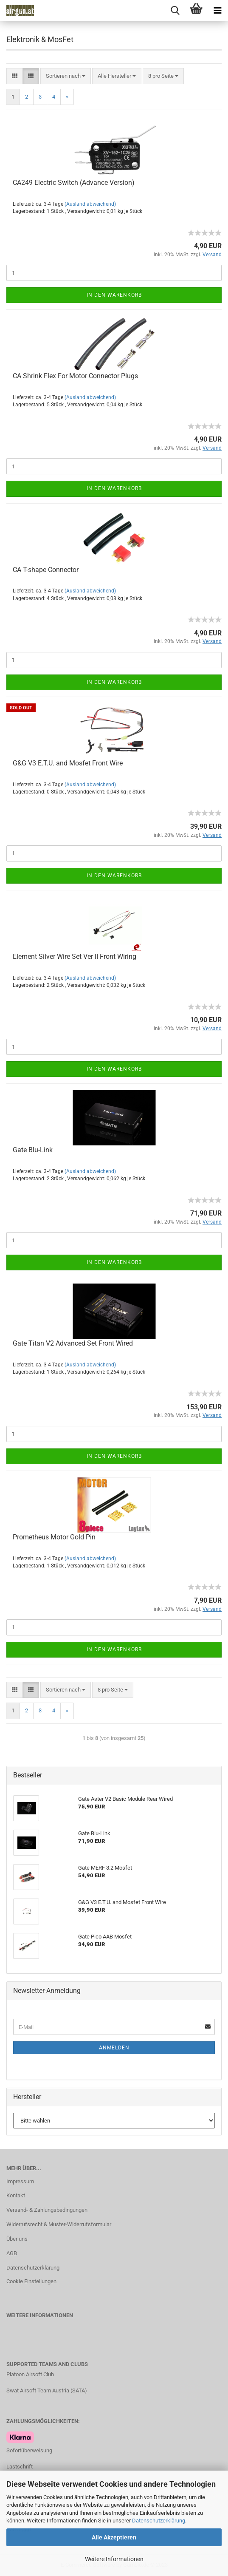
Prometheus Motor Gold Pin (54, 1537)
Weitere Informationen (114, 2559)
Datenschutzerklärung (158, 2520)
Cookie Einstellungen (31, 2281)
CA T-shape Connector (46, 570)
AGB (11, 2253)
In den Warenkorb (114, 295)
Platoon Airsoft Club (30, 2374)
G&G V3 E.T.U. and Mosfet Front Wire (68, 763)
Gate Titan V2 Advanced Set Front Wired (73, 1343)
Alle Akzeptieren (114, 2537)
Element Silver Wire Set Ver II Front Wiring (74, 956)
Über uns (17, 2239)
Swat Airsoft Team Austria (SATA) (46, 2390)
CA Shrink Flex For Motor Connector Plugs (75, 376)
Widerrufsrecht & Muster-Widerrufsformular (58, 2224)
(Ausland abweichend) (90, 204)
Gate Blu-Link (33, 1150)
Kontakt (15, 2195)
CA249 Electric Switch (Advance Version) (74, 183)
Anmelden (114, 2048)
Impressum (20, 2181)
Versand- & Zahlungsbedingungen (46, 2210)
